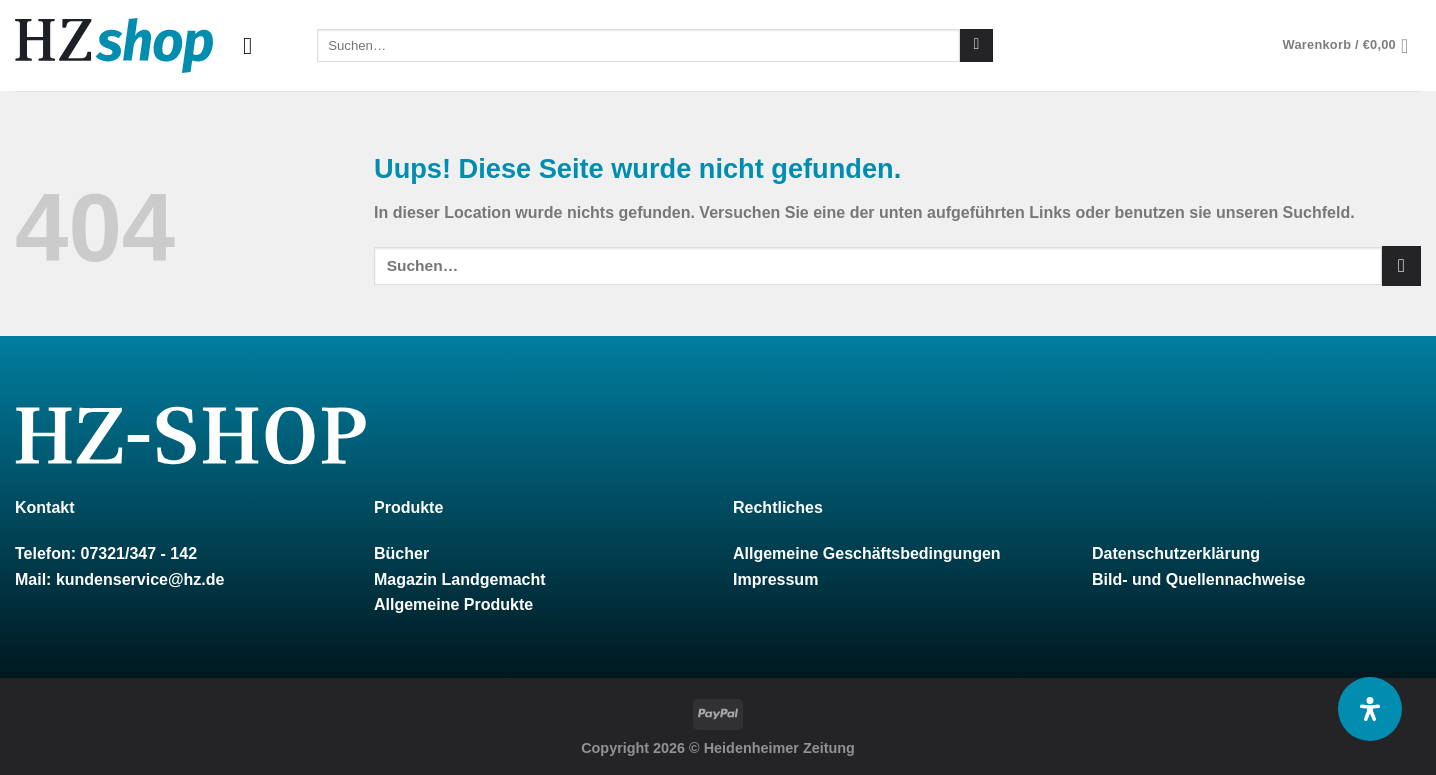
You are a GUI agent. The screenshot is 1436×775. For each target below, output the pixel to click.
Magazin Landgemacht (460, 579)
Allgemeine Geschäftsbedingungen (867, 553)
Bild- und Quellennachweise (1198, 579)
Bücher (401, 553)
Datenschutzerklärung (1176, 553)
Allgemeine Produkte (453, 604)
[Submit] (976, 46)
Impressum (775, 579)
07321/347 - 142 (138, 553)
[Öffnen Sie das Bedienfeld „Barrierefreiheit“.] (1370, 709)
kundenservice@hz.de (140, 579)
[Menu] (255, 45)
